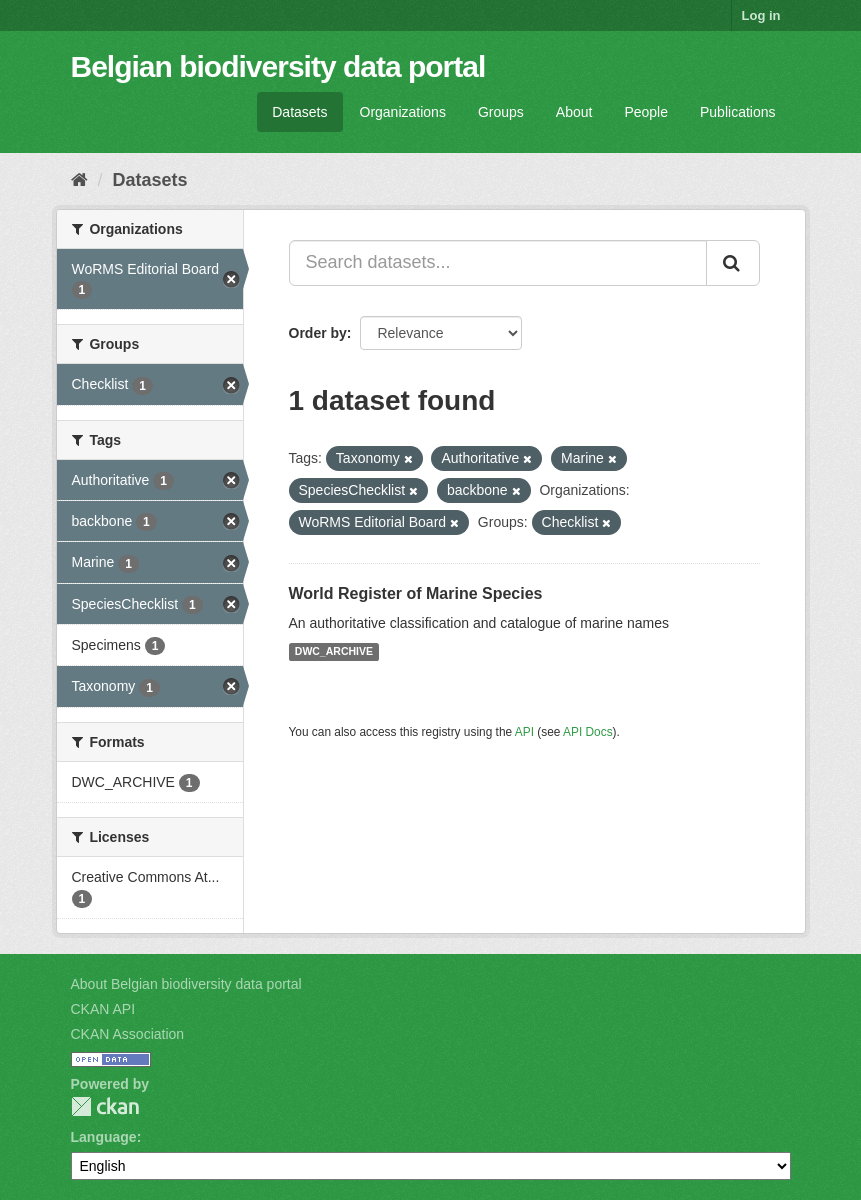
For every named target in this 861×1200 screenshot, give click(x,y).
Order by (318, 333)
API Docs (588, 732)
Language (104, 1137)
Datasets (299, 112)
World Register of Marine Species (416, 593)
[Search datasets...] (498, 263)
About (574, 112)
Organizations (403, 112)
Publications (738, 112)
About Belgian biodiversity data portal (186, 984)
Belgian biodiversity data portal (278, 66)
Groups (501, 112)
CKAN (105, 1106)
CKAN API (103, 1009)
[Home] (79, 180)
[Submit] (733, 263)
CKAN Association (128, 1034)
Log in (761, 15)
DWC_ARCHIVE (334, 652)
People (646, 112)
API (524, 732)
